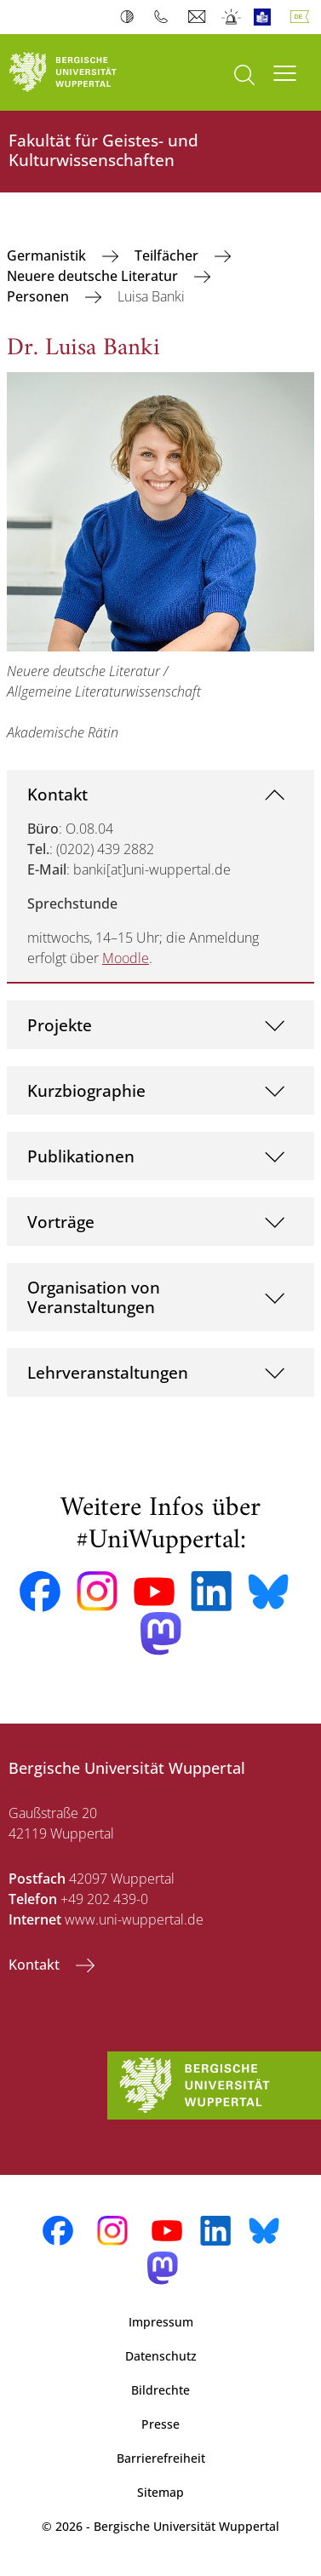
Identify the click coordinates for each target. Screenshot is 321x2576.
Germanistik (48, 255)
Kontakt (57, 794)
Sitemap (160, 2492)
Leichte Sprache (266, 17)
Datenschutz (161, 2356)
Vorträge (61, 1221)
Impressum (161, 2322)
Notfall (232, 17)
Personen (39, 296)
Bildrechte (160, 2390)
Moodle (125, 958)
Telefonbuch (164, 17)
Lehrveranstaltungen (107, 1372)
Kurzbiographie (86, 1090)
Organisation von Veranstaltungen (93, 1297)
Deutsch (303, 17)
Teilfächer (168, 255)
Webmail (198, 17)
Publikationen (81, 1156)
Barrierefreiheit (161, 2458)
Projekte (59, 1025)
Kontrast (130, 17)
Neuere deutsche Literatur (94, 276)
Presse (160, 2424)
